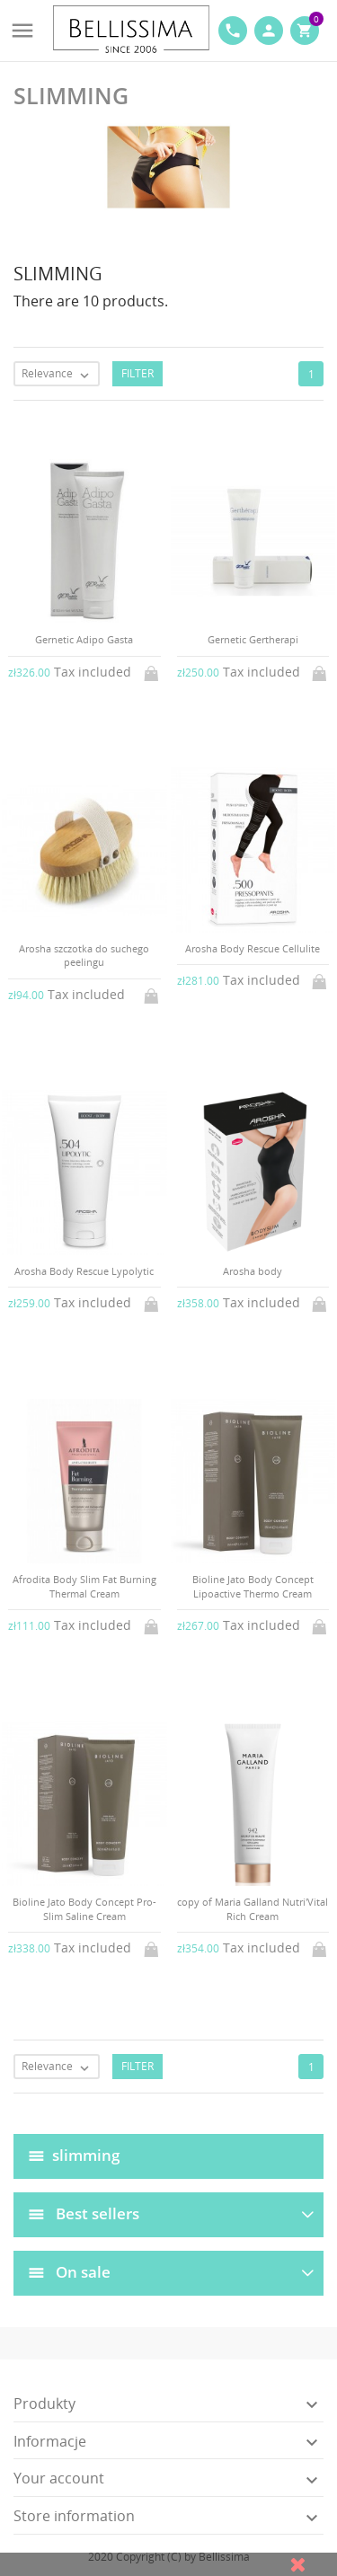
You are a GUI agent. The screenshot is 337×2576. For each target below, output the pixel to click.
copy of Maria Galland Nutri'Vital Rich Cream (252, 1908)
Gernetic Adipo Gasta (84, 639)
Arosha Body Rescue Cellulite (252, 948)
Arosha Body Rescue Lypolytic (84, 1271)
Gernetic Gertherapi (253, 639)
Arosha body (252, 1271)
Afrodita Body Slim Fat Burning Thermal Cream (84, 1585)
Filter (137, 373)
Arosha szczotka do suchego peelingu (84, 955)
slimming (86, 2154)
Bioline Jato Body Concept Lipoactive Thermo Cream (253, 1585)
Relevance (60, 374)
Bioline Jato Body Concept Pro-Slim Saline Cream (84, 1908)
